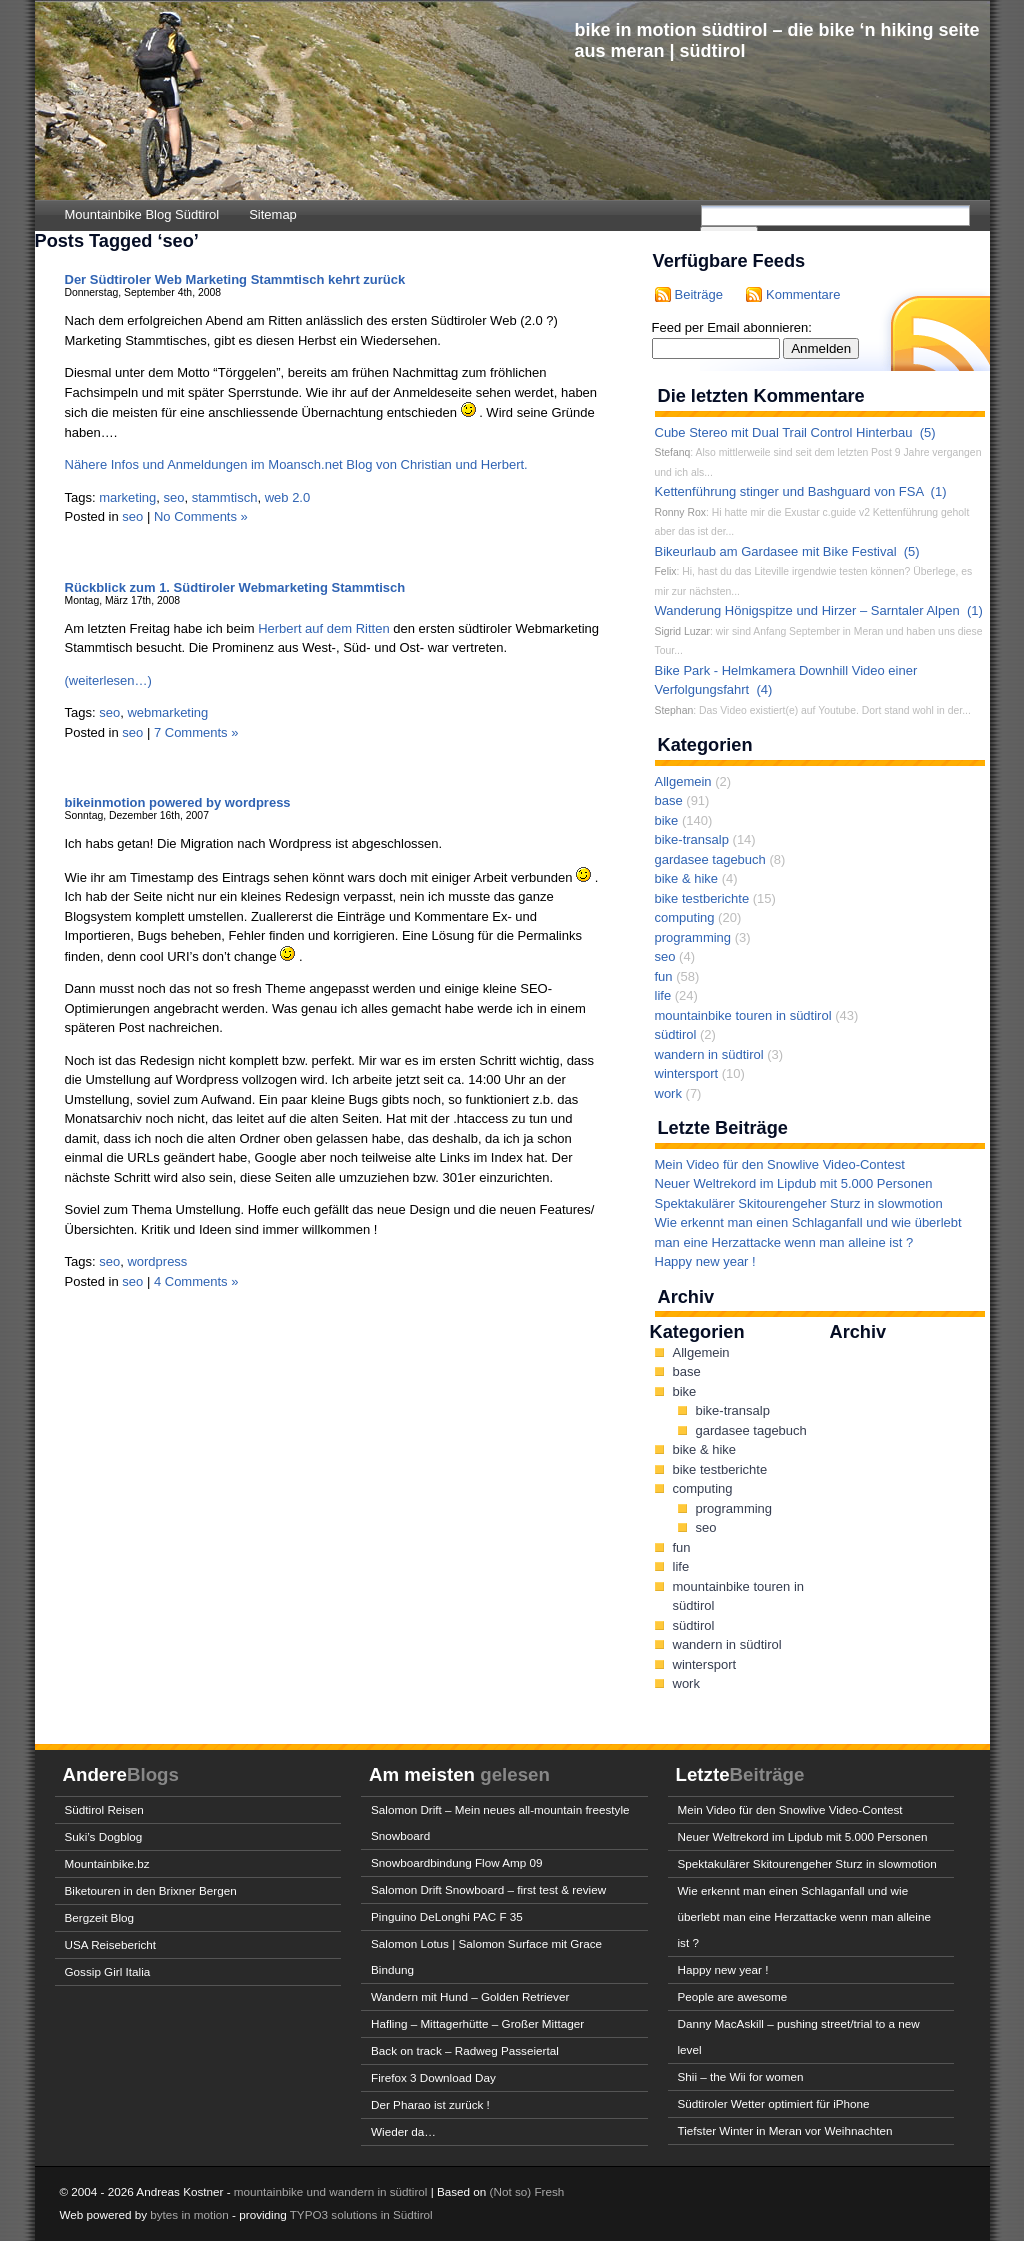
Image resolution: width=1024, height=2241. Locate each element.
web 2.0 (288, 497)
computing (685, 917)
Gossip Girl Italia (108, 1971)
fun (664, 976)
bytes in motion (189, 2214)
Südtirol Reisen (104, 1809)
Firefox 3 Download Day (433, 2077)
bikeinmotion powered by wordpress (178, 802)
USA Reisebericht (111, 1944)
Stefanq (673, 452)
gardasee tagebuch (710, 859)
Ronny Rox (680, 512)
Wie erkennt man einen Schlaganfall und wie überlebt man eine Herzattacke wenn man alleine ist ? (804, 1916)
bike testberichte (702, 898)
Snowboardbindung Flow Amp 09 (457, 1862)
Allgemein (683, 781)
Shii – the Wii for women (741, 2076)
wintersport (687, 1073)
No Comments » (201, 516)
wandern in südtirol (709, 1054)
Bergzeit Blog (100, 1917)
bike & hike (687, 878)
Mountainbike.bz (107, 1863)
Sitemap (273, 214)
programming (693, 937)
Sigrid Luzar (682, 631)
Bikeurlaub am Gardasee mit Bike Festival (776, 551)
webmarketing (167, 712)
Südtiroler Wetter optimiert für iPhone (774, 2103)
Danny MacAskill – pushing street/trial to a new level (799, 2036)
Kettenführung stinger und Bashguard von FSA (789, 491)
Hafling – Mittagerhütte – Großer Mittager (477, 2023)
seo (174, 497)
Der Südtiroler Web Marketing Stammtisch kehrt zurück (235, 279)
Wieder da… (403, 2131)
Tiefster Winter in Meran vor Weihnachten (785, 2130)
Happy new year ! (705, 1261)
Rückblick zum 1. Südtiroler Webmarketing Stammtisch (235, 587)
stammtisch (225, 497)
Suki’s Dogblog (104, 1836)
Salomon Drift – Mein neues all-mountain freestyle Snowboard (500, 1822)
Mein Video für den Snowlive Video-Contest (780, 1164)
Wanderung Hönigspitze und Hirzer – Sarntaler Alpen (807, 610)
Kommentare (803, 294)
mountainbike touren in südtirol (743, 1015)
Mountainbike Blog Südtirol (142, 214)
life (663, 995)
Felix (666, 571)
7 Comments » (196, 732)
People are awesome (733, 1996)
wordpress (157, 1261)
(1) (939, 491)
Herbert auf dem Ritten (324, 628)
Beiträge (699, 294)
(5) (928, 432)
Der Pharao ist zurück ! (430, 2104)
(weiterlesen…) (108, 680)
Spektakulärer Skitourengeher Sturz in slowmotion (799, 1203)
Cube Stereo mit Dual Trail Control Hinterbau (784, 432)
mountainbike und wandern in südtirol (331, 2191)
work (668, 1093)
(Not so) (512, 2191)
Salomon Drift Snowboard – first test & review (488, 1889)
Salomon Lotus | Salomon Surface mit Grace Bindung (486, 1956)
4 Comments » (196, 1281)
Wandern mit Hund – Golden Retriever (470, 1996)
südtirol (676, 1034)
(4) (764, 689)
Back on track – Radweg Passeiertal (465, 2050)
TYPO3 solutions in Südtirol (361, 2214)
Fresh (549, 2191)
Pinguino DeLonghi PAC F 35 (447, 1916)
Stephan (674, 710)
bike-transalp (692, 839)
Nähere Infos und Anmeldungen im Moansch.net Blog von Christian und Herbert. (296, 464)
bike (667, 820)
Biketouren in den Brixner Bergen (151, 1890)
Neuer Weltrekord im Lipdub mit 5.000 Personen (794, 1183)
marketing (127, 497)
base (669, 800)
